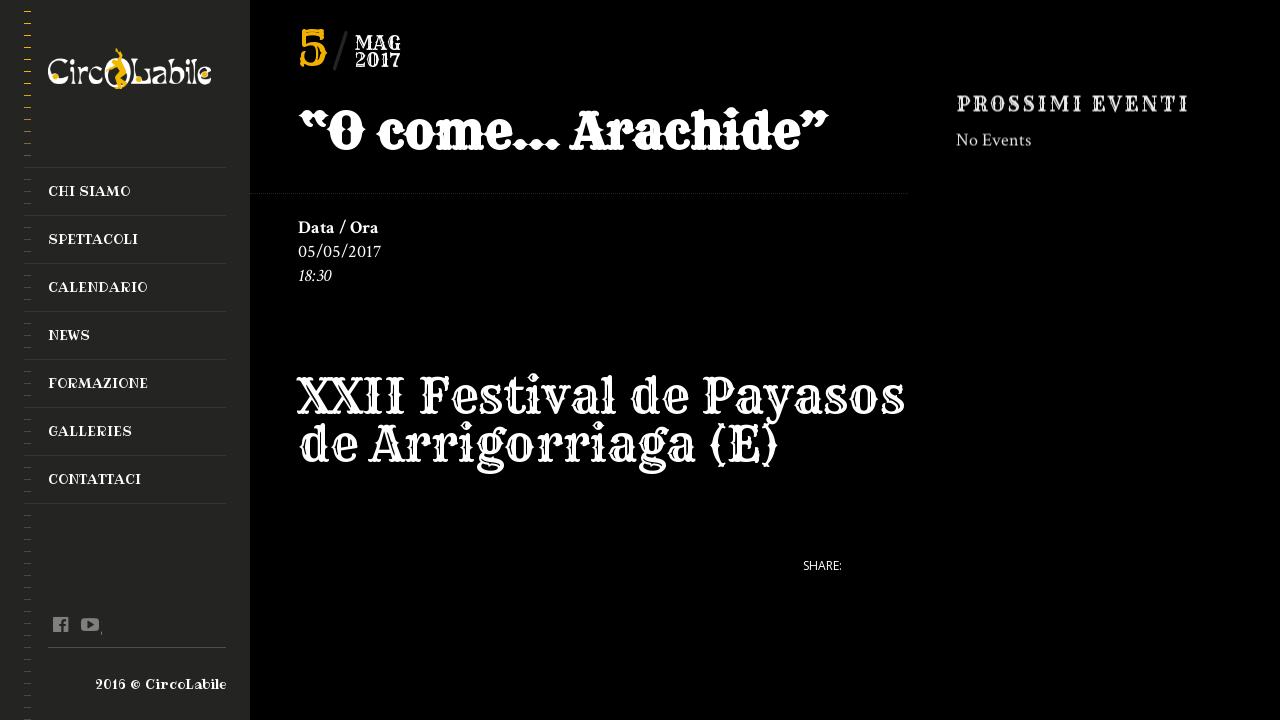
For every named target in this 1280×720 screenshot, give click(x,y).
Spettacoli (93, 239)
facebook (60, 625)
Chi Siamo (89, 191)
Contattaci (94, 479)
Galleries (90, 431)
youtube (89, 625)
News (69, 335)
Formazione (98, 383)
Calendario (97, 287)
